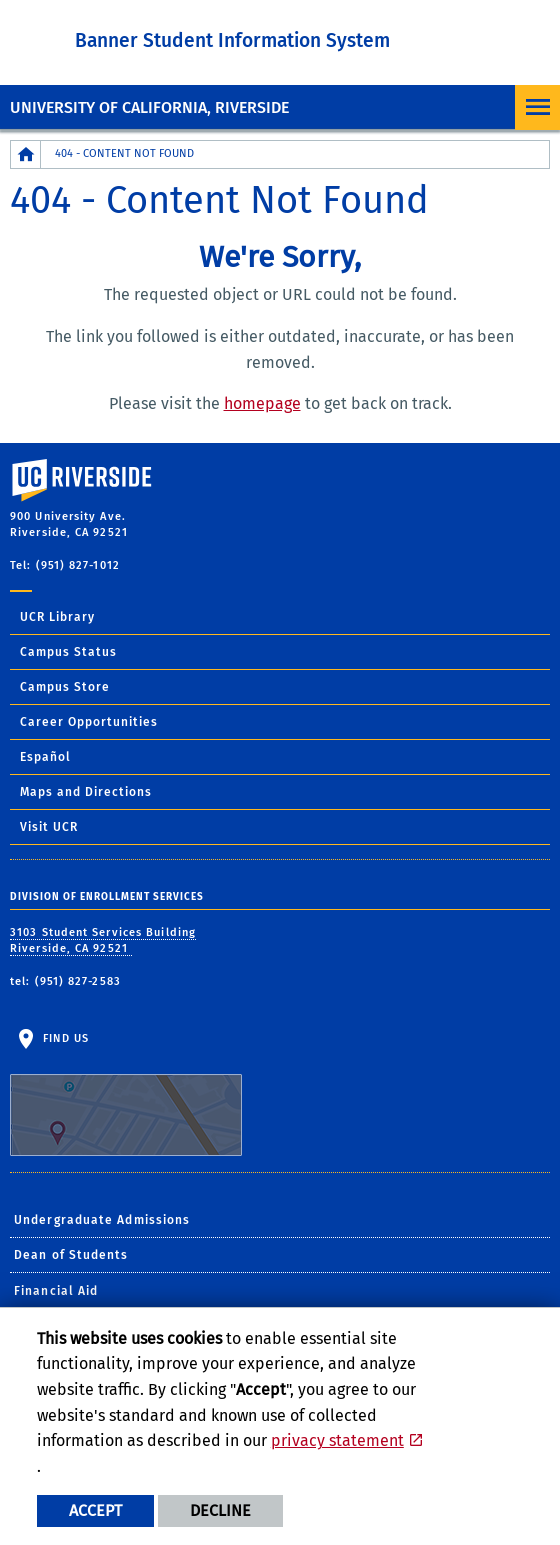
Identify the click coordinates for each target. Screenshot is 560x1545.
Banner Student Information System (232, 40)
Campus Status (68, 652)
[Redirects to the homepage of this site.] (26, 154)
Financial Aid (56, 1291)
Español (45, 757)
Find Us (126, 1094)
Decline (220, 1510)
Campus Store (65, 687)
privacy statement (337, 1440)
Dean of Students (71, 1255)
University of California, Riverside (149, 107)
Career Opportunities (89, 722)
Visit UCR (49, 827)
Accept (95, 1510)
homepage (262, 403)
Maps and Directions (86, 792)
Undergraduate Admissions (102, 1220)
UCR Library (57, 617)
